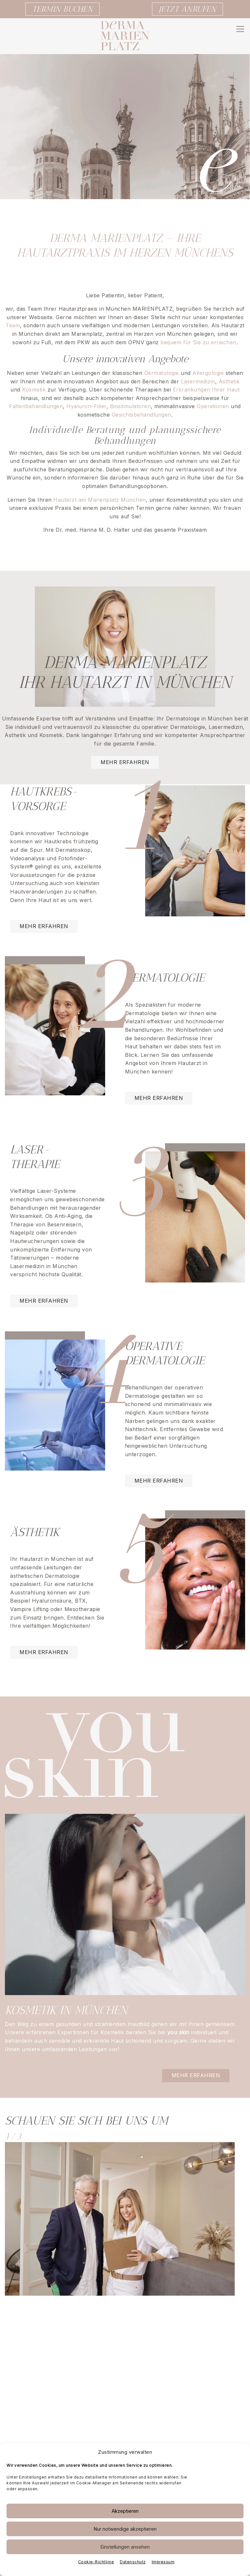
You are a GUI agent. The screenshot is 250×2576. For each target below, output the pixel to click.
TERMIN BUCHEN (62, 9)
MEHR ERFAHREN (44, 926)
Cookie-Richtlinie (96, 2561)
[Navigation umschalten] (240, 29)
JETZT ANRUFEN (187, 9)
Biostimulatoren (130, 406)
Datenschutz (133, 2561)
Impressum (163, 2561)
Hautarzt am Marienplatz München (99, 499)
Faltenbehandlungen (36, 406)
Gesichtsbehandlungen (141, 414)
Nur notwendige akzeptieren (125, 2529)
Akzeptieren (125, 2511)
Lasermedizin (198, 381)
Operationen (213, 406)
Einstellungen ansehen (125, 2547)
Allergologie (209, 373)
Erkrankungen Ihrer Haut (206, 389)
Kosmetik (34, 389)
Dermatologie (161, 373)
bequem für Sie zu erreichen (198, 342)
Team (13, 325)
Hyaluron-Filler (86, 406)
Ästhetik (229, 381)
